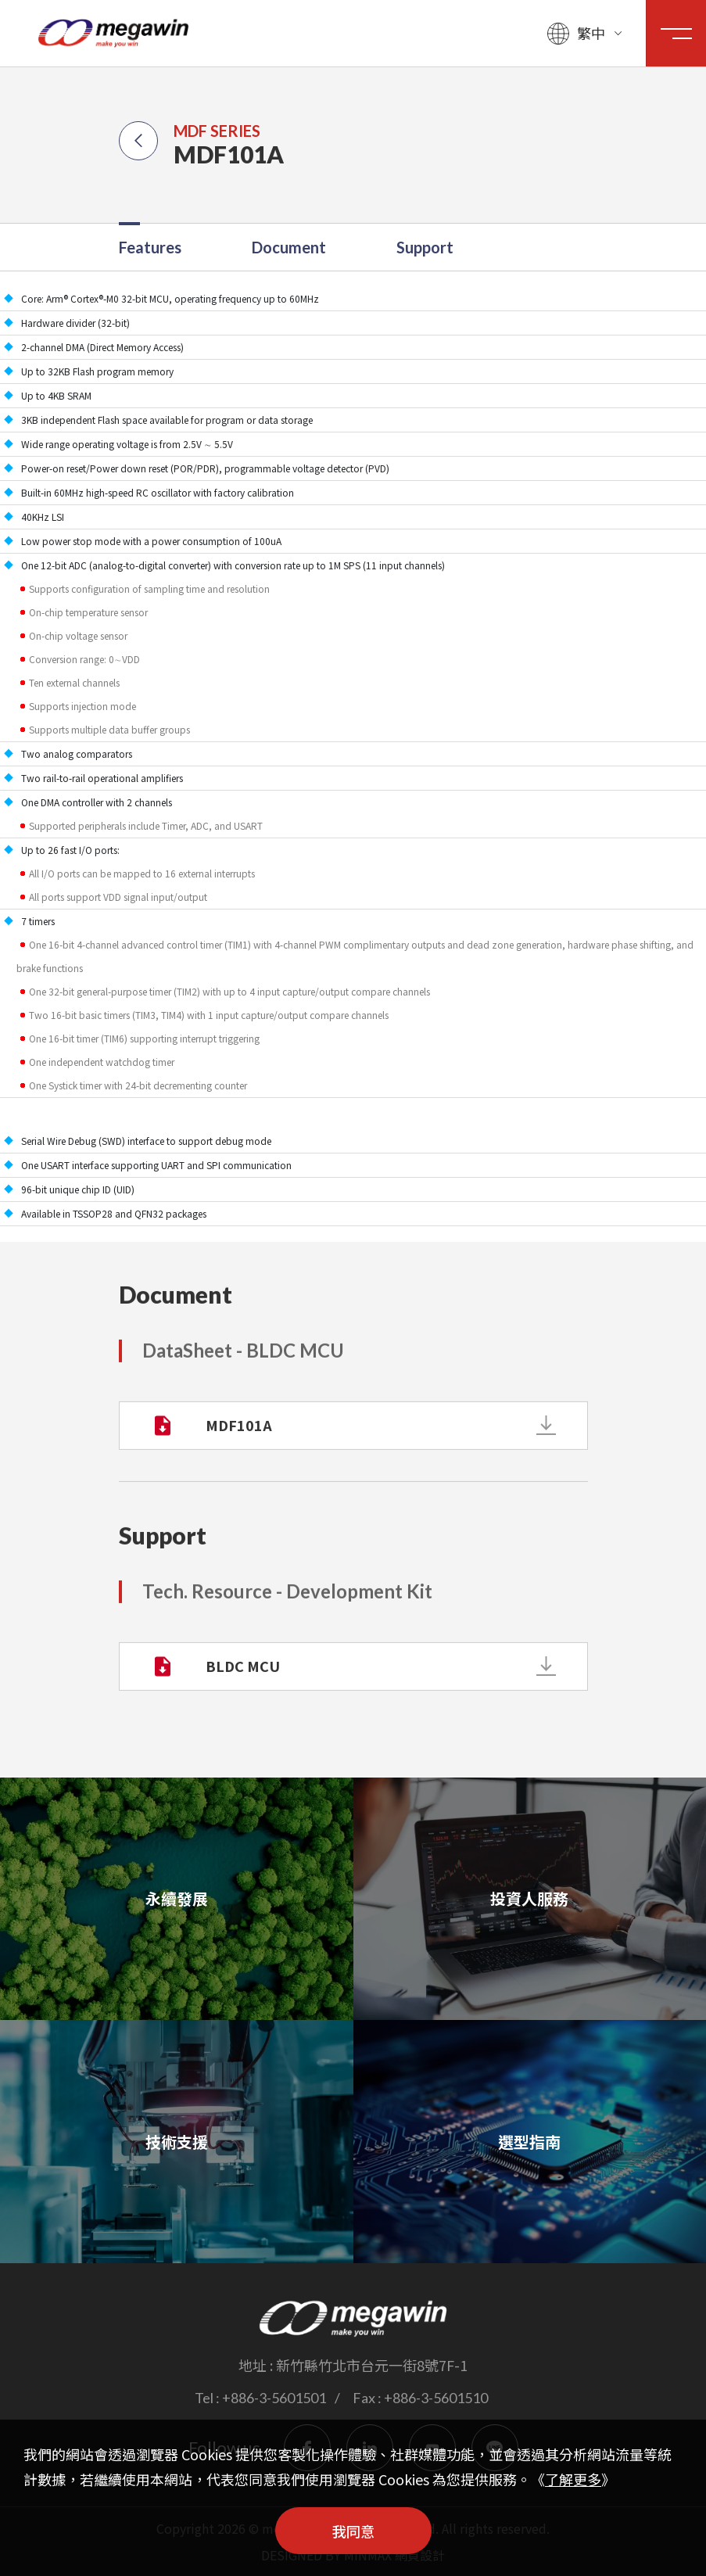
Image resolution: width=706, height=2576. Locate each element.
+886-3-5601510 (436, 2397)
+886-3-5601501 (274, 2397)
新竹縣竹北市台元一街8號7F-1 (372, 2365)
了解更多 (573, 2479)
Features (150, 247)
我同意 (353, 2530)
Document (289, 247)
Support (424, 247)
